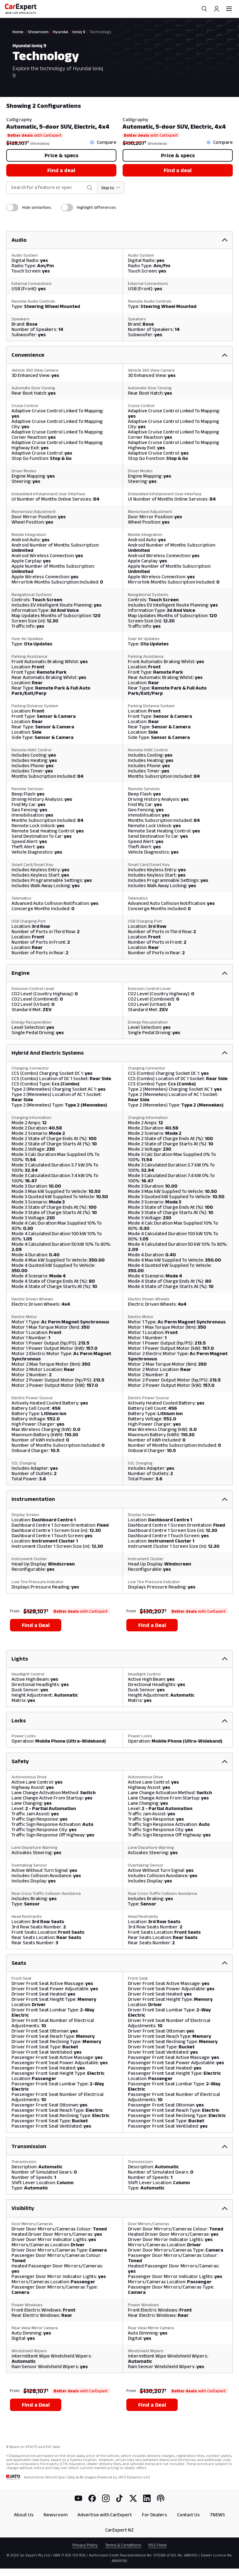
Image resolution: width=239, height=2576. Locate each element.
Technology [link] (100, 31)
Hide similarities (36, 207)
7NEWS (217, 2514)
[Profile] (216, 8)
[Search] (204, 8)
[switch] (12, 207)
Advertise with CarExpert (104, 2514)
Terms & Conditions (123, 2544)
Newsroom (56, 2514)
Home (17, 31)
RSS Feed (157, 2544)
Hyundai (60, 31)
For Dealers (154, 2514)
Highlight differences (96, 207)
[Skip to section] (110, 187)
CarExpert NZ (119, 2529)
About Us (24, 2514)
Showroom (38, 31)
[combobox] (47, 187)
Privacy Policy (85, 2544)
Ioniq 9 (79, 31)
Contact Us (188, 2514)
